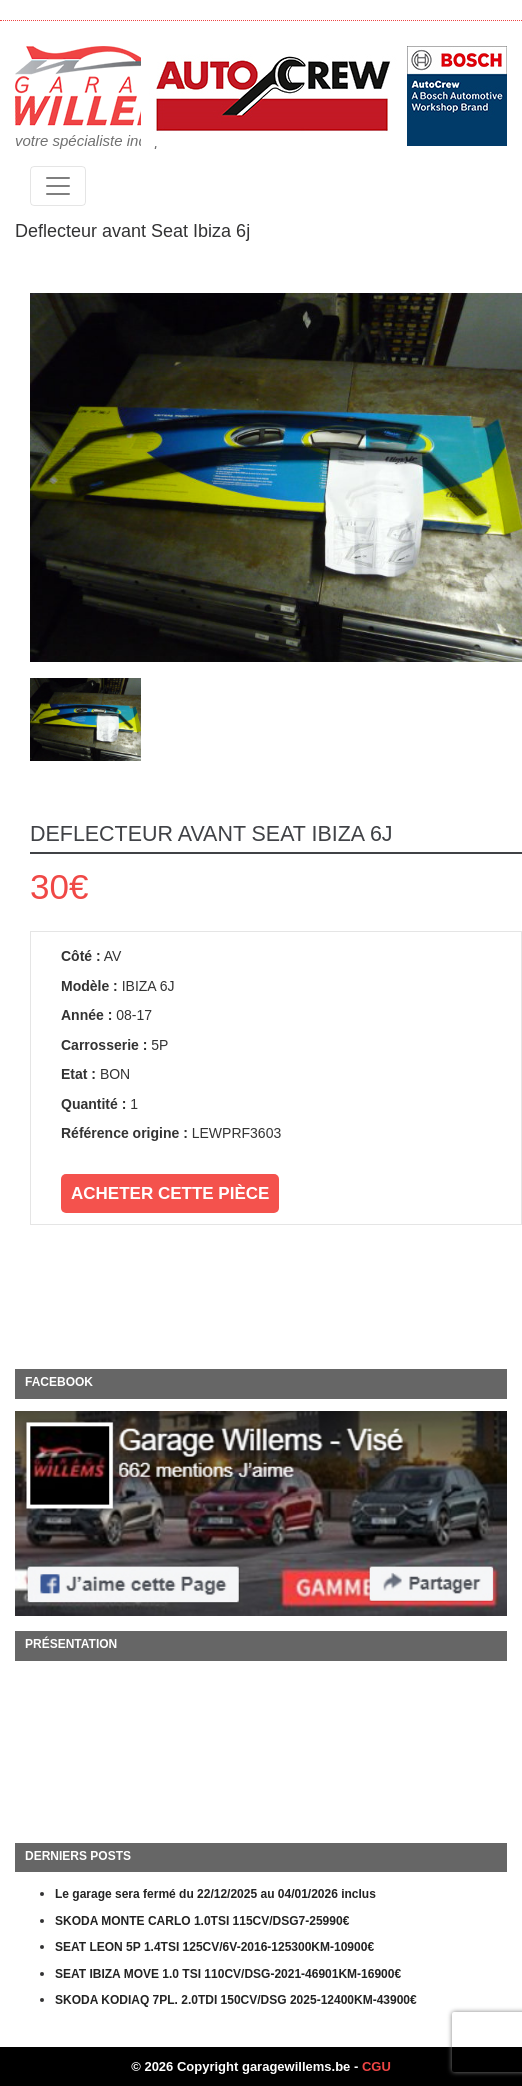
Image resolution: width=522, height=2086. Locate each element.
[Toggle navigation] (58, 186)
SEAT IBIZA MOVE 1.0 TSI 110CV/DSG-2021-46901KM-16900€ (228, 1974)
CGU (376, 2066)
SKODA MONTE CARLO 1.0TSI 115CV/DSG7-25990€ (202, 1921)
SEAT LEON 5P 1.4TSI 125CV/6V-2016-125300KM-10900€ (214, 1947)
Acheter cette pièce (170, 1193)
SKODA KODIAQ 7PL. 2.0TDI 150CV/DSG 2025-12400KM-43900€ (236, 2000)
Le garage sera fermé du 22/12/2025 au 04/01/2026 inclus (215, 1894)
